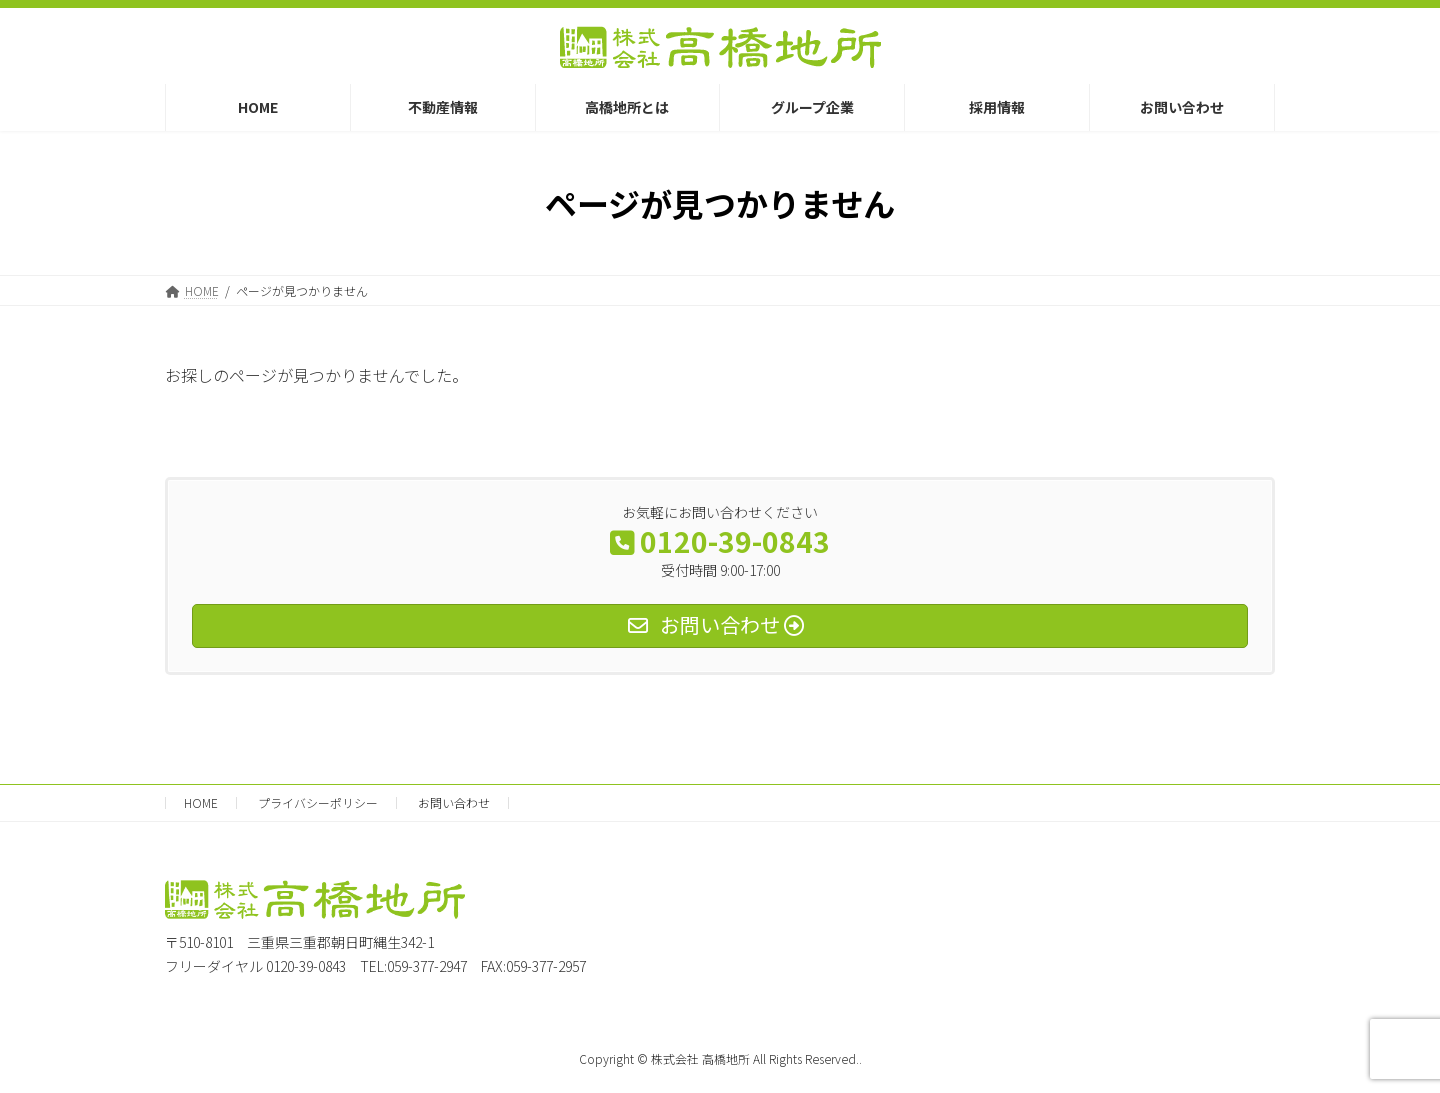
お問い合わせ (454, 802)
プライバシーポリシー (318, 802)
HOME (201, 802)
